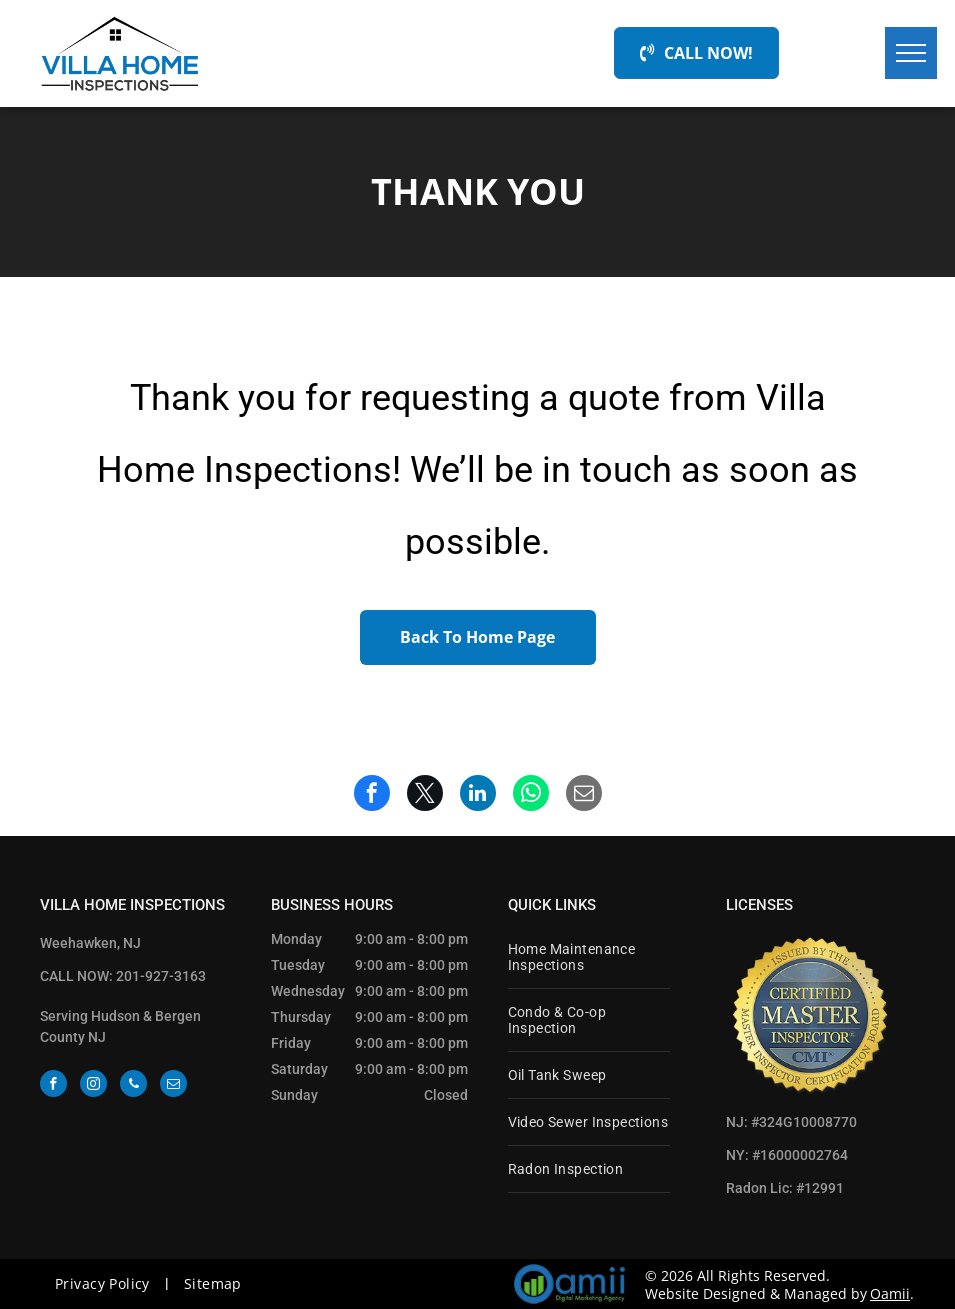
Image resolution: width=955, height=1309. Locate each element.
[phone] (133, 1086)
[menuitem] (589, 957)
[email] (173, 1086)
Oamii (890, 1293)
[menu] (911, 53)
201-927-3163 (161, 976)
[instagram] (93, 1086)
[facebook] (53, 1086)
